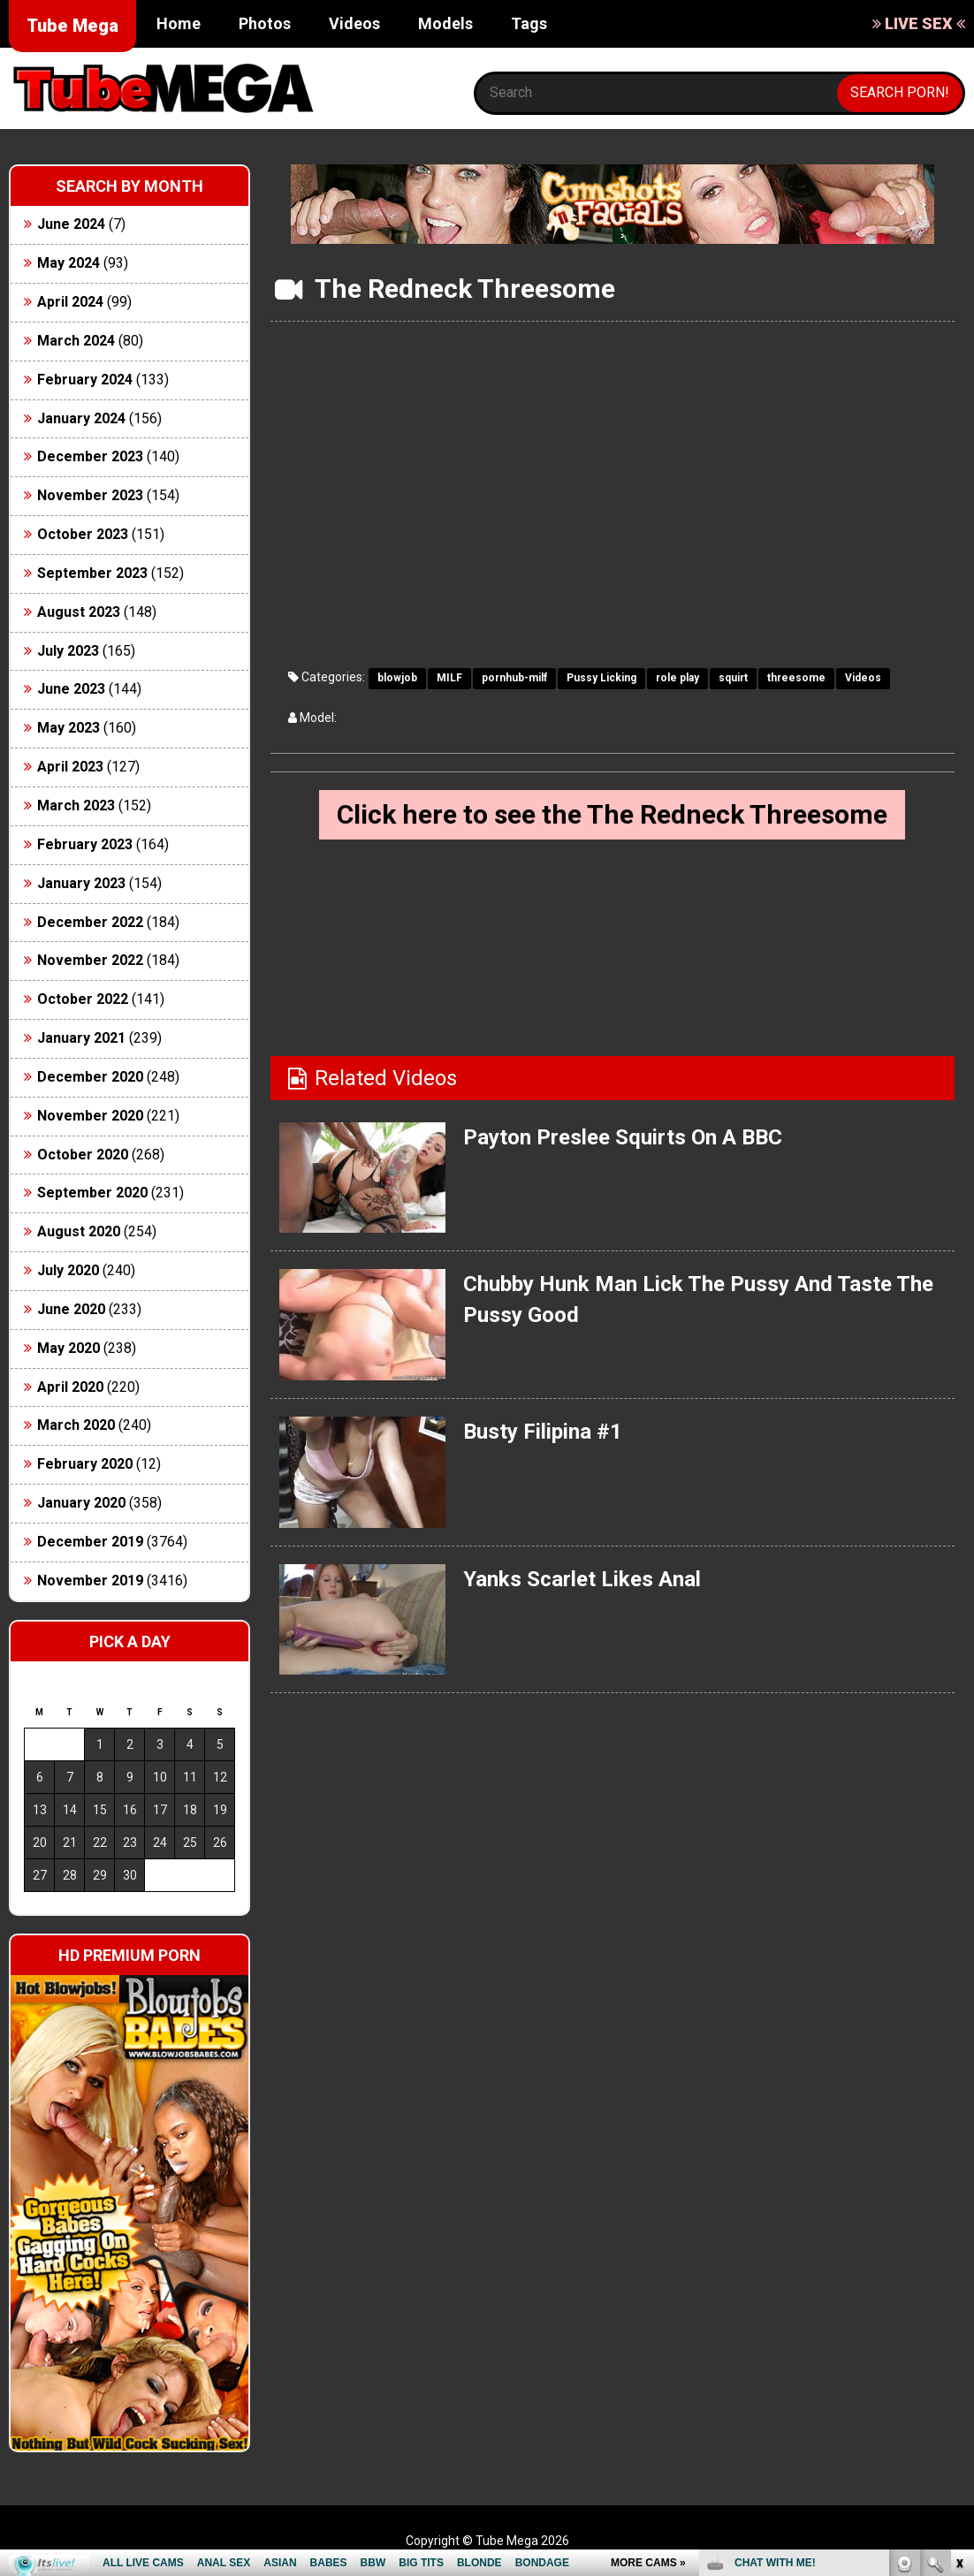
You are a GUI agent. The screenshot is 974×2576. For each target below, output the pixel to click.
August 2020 (78, 1231)
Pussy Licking (601, 678)
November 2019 (90, 1580)
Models (445, 23)
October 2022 (82, 999)
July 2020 (68, 1270)
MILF (449, 678)
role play (677, 678)
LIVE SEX (918, 23)
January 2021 (81, 1038)
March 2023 (76, 805)
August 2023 (78, 612)
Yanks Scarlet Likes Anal (582, 1579)
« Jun (37, 1906)
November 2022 (90, 960)
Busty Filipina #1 (542, 1431)
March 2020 (76, 1425)
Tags (529, 23)
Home (178, 23)
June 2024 (71, 224)
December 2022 (90, 922)
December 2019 (90, 1541)
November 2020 (90, 1115)
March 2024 (76, 340)
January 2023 (81, 883)
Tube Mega (72, 25)
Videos (354, 23)
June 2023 (71, 688)
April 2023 (70, 766)
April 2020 (70, 1387)
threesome (796, 678)
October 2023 (82, 534)
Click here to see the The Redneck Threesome (612, 814)
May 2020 (68, 1348)
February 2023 (85, 844)
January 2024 (81, 418)
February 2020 (85, 1463)
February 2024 (85, 379)
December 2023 (90, 456)
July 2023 (68, 650)
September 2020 (92, 1192)
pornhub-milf (514, 678)
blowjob (397, 678)
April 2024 (70, 301)
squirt (733, 678)
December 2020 (90, 1076)
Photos (265, 23)
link (958, 2300)
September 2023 (92, 573)
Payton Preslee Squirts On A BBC (622, 1137)
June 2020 (71, 1309)
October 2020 (82, 1154)
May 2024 (68, 263)
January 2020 (81, 1502)
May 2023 (68, 727)
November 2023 (90, 495)
